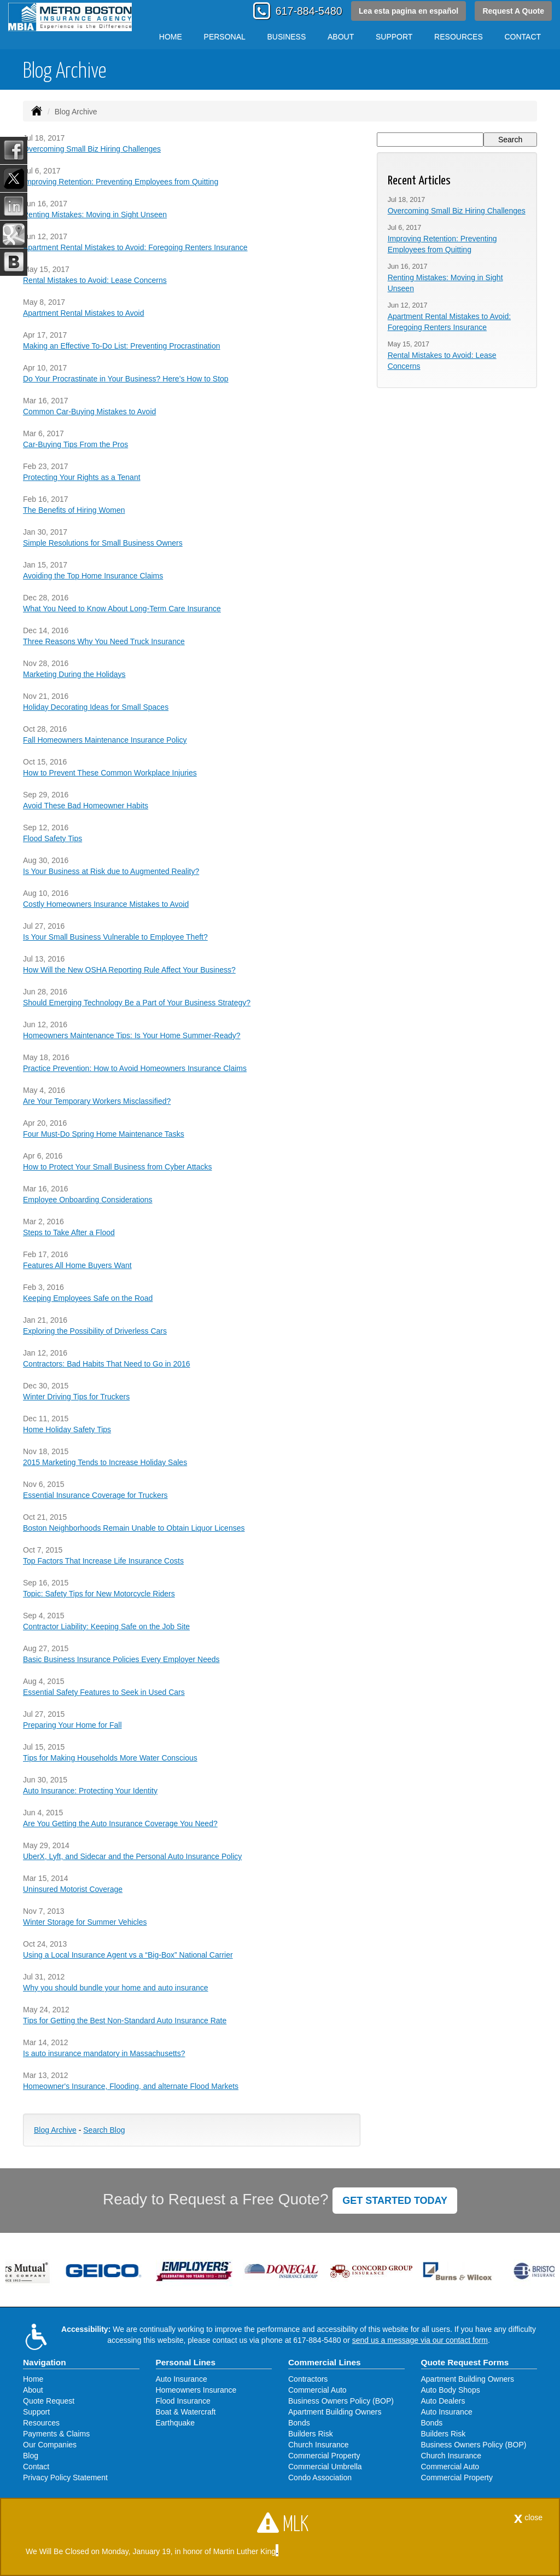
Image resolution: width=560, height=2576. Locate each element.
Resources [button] (458, 36)
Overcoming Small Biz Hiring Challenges (92, 148)
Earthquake (175, 2422)
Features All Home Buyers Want (77, 1265)
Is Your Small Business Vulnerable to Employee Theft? (115, 937)
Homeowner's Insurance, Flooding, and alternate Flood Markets (130, 2086)
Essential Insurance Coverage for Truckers (95, 1495)
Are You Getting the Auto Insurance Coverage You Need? (120, 1823)
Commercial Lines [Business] (324, 2362)
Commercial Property (324, 2455)
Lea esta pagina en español (408, 11)
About (33, 2390)
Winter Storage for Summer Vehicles (85, 1922)
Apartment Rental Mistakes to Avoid (83, 313)
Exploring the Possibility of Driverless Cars (95, 1331)
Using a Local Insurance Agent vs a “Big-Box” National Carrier (128, 1954)
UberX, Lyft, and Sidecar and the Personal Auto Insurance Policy (132, 1856)
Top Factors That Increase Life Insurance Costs (103, 1560)
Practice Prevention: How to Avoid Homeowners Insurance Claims (135, 1068)
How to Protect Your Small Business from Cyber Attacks (117, 1166)
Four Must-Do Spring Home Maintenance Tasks (103, 1134)
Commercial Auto (317, 2390)
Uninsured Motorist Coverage (72, 1889)
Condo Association (320, 2477)
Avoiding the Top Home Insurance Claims (93, 575)
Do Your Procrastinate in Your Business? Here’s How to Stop (126, 378)
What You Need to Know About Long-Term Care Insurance (122, 608)
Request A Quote (513, 11)
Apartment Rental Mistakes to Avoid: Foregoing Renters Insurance (135, 247)
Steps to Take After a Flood (69, 1232)
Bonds (299, 2422)
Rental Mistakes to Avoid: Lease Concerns (95, 280)
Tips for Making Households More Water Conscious (110, 1757)
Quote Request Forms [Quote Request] (465, 2362)
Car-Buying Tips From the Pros (75, 444)
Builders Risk (310, 2433)
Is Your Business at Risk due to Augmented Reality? (111, 871)
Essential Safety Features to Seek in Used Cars (104, 1692)
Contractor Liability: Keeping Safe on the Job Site (106, 1626)
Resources (41, 2422)
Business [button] (286, 36)
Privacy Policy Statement (65, 2477)
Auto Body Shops (450, 2390)
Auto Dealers (443, 2400)
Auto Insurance (181, 2379)
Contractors (308, 2379)
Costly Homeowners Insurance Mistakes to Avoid (106, 904)
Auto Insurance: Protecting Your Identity (90, 1790)
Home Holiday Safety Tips (67, 1429)
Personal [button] (225, 36)
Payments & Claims (56, 2433)
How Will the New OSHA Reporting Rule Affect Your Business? (129, 969)
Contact (523, 36)
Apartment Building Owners (334, 2411)
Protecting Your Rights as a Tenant (82, 477)
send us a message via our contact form (420, 2340)
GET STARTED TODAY (394, 2200)
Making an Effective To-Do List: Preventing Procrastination (121, 345)
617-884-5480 (309, 11)
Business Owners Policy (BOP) (341, 2400)
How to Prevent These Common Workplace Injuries (110, 772)
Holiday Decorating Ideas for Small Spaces (95, 707)
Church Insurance (318, 2444)
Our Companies (50, 2444)
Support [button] (394, 36)
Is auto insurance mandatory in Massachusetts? (104, 2053)
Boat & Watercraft (186, 2411)
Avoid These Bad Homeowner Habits (85, 805)
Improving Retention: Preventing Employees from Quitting (120, 181)
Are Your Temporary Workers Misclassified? (97, 1101)
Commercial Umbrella (325, 2466)
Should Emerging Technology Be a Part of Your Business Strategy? (136, 1002)
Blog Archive (55, 2130)
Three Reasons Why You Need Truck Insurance (104, 641)
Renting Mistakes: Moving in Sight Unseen (95, 214)
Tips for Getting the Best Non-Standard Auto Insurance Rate (124, 2020)
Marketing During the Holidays (74, 674)
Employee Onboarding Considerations (88, 1199)
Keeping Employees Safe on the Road (88, 1298)
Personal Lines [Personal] (186, 2362)
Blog (30, 2455)
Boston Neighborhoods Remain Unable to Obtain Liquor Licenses (133, 1528)
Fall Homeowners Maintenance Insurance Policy (105, 740)
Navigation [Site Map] (44, 2362)
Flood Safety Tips (52, 838)
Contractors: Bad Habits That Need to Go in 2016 (106, 1363)
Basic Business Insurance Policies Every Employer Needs (121, 1659)
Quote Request (48, 2400)
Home (170, 36)
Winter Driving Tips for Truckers (76, 1396)
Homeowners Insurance (196, 2390)
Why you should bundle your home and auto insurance (115, 1987)
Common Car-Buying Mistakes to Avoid (89, 411)
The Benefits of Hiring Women (74, 510)
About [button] (341, 36)
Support (36, 2411)
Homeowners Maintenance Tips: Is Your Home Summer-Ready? (132, 1035)
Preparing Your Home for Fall (72, 1725)
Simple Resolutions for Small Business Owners (103, 543)
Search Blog (104, 2130)
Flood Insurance (183, 2400)
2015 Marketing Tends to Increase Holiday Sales (105, 1462)
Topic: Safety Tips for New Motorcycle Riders (99, 1593)
